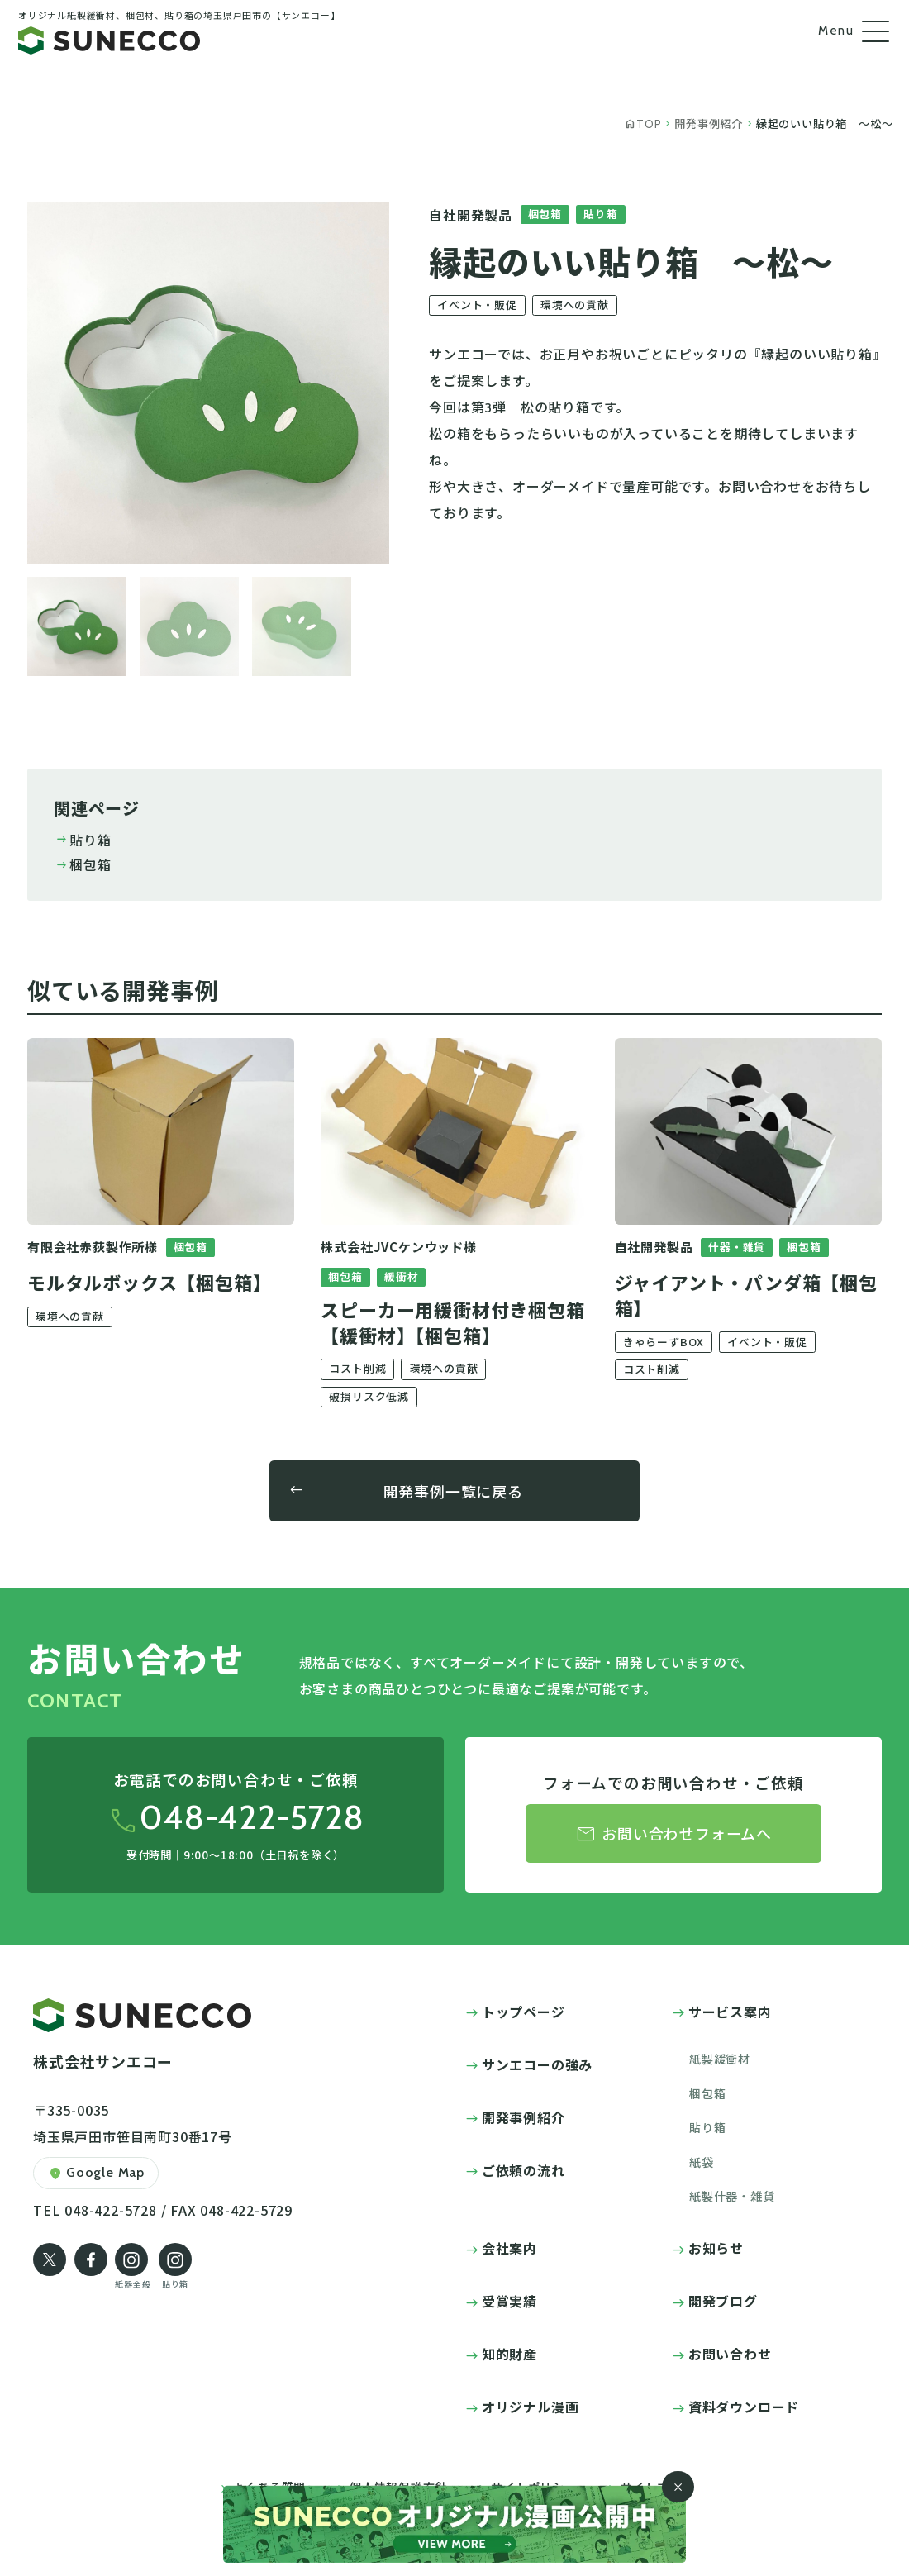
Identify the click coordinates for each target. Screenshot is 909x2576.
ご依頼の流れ (523, 2170)
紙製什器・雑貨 (732, 2196)
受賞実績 (509, 2301)
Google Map (96, 2173)
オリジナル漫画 (530, 2406)
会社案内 (509, 2248)
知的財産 (509, 2354)
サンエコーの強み (537, 2064)
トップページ (523, 2011)
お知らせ (716, 2248)
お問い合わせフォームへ (673, 1834)
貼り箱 (83, 840)
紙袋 (701, 2162)
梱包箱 (83, 864)
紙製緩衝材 (719, 2058)
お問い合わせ (730, 2354)
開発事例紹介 (523, 2117)
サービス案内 (730, 2011)
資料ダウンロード (743, 2406)
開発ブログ (723, 2301)
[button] (76, 626)
